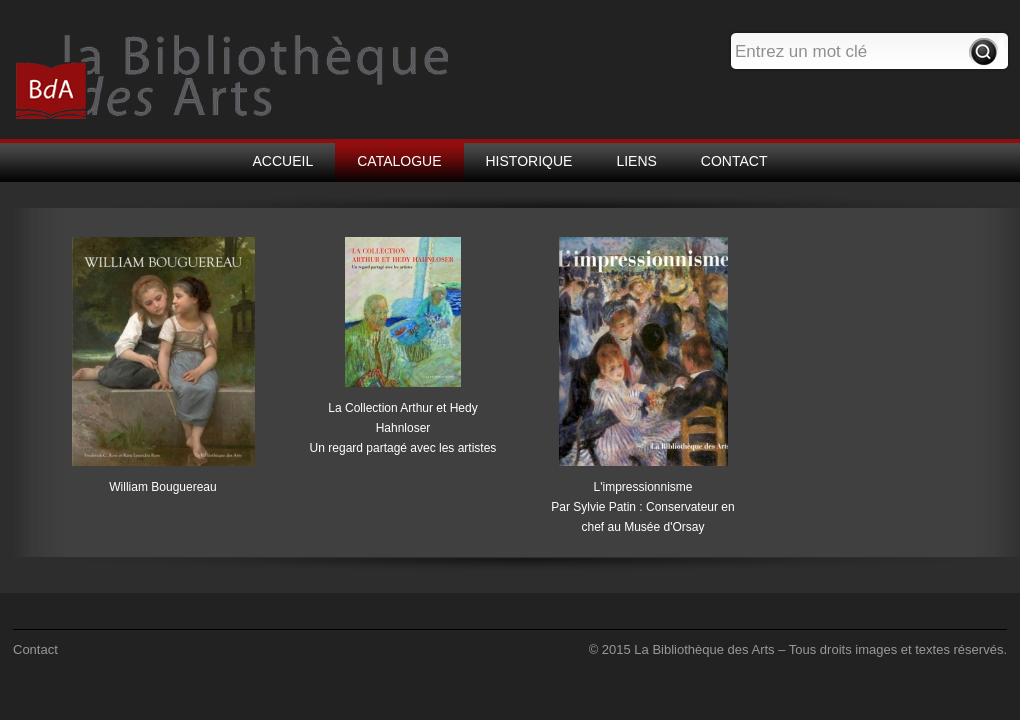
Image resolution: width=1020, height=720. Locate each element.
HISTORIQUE (529, 161)
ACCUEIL (283, 161)
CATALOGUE (399, 161)
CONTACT (734, 161)
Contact (35, 649)
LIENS (636, 161)
